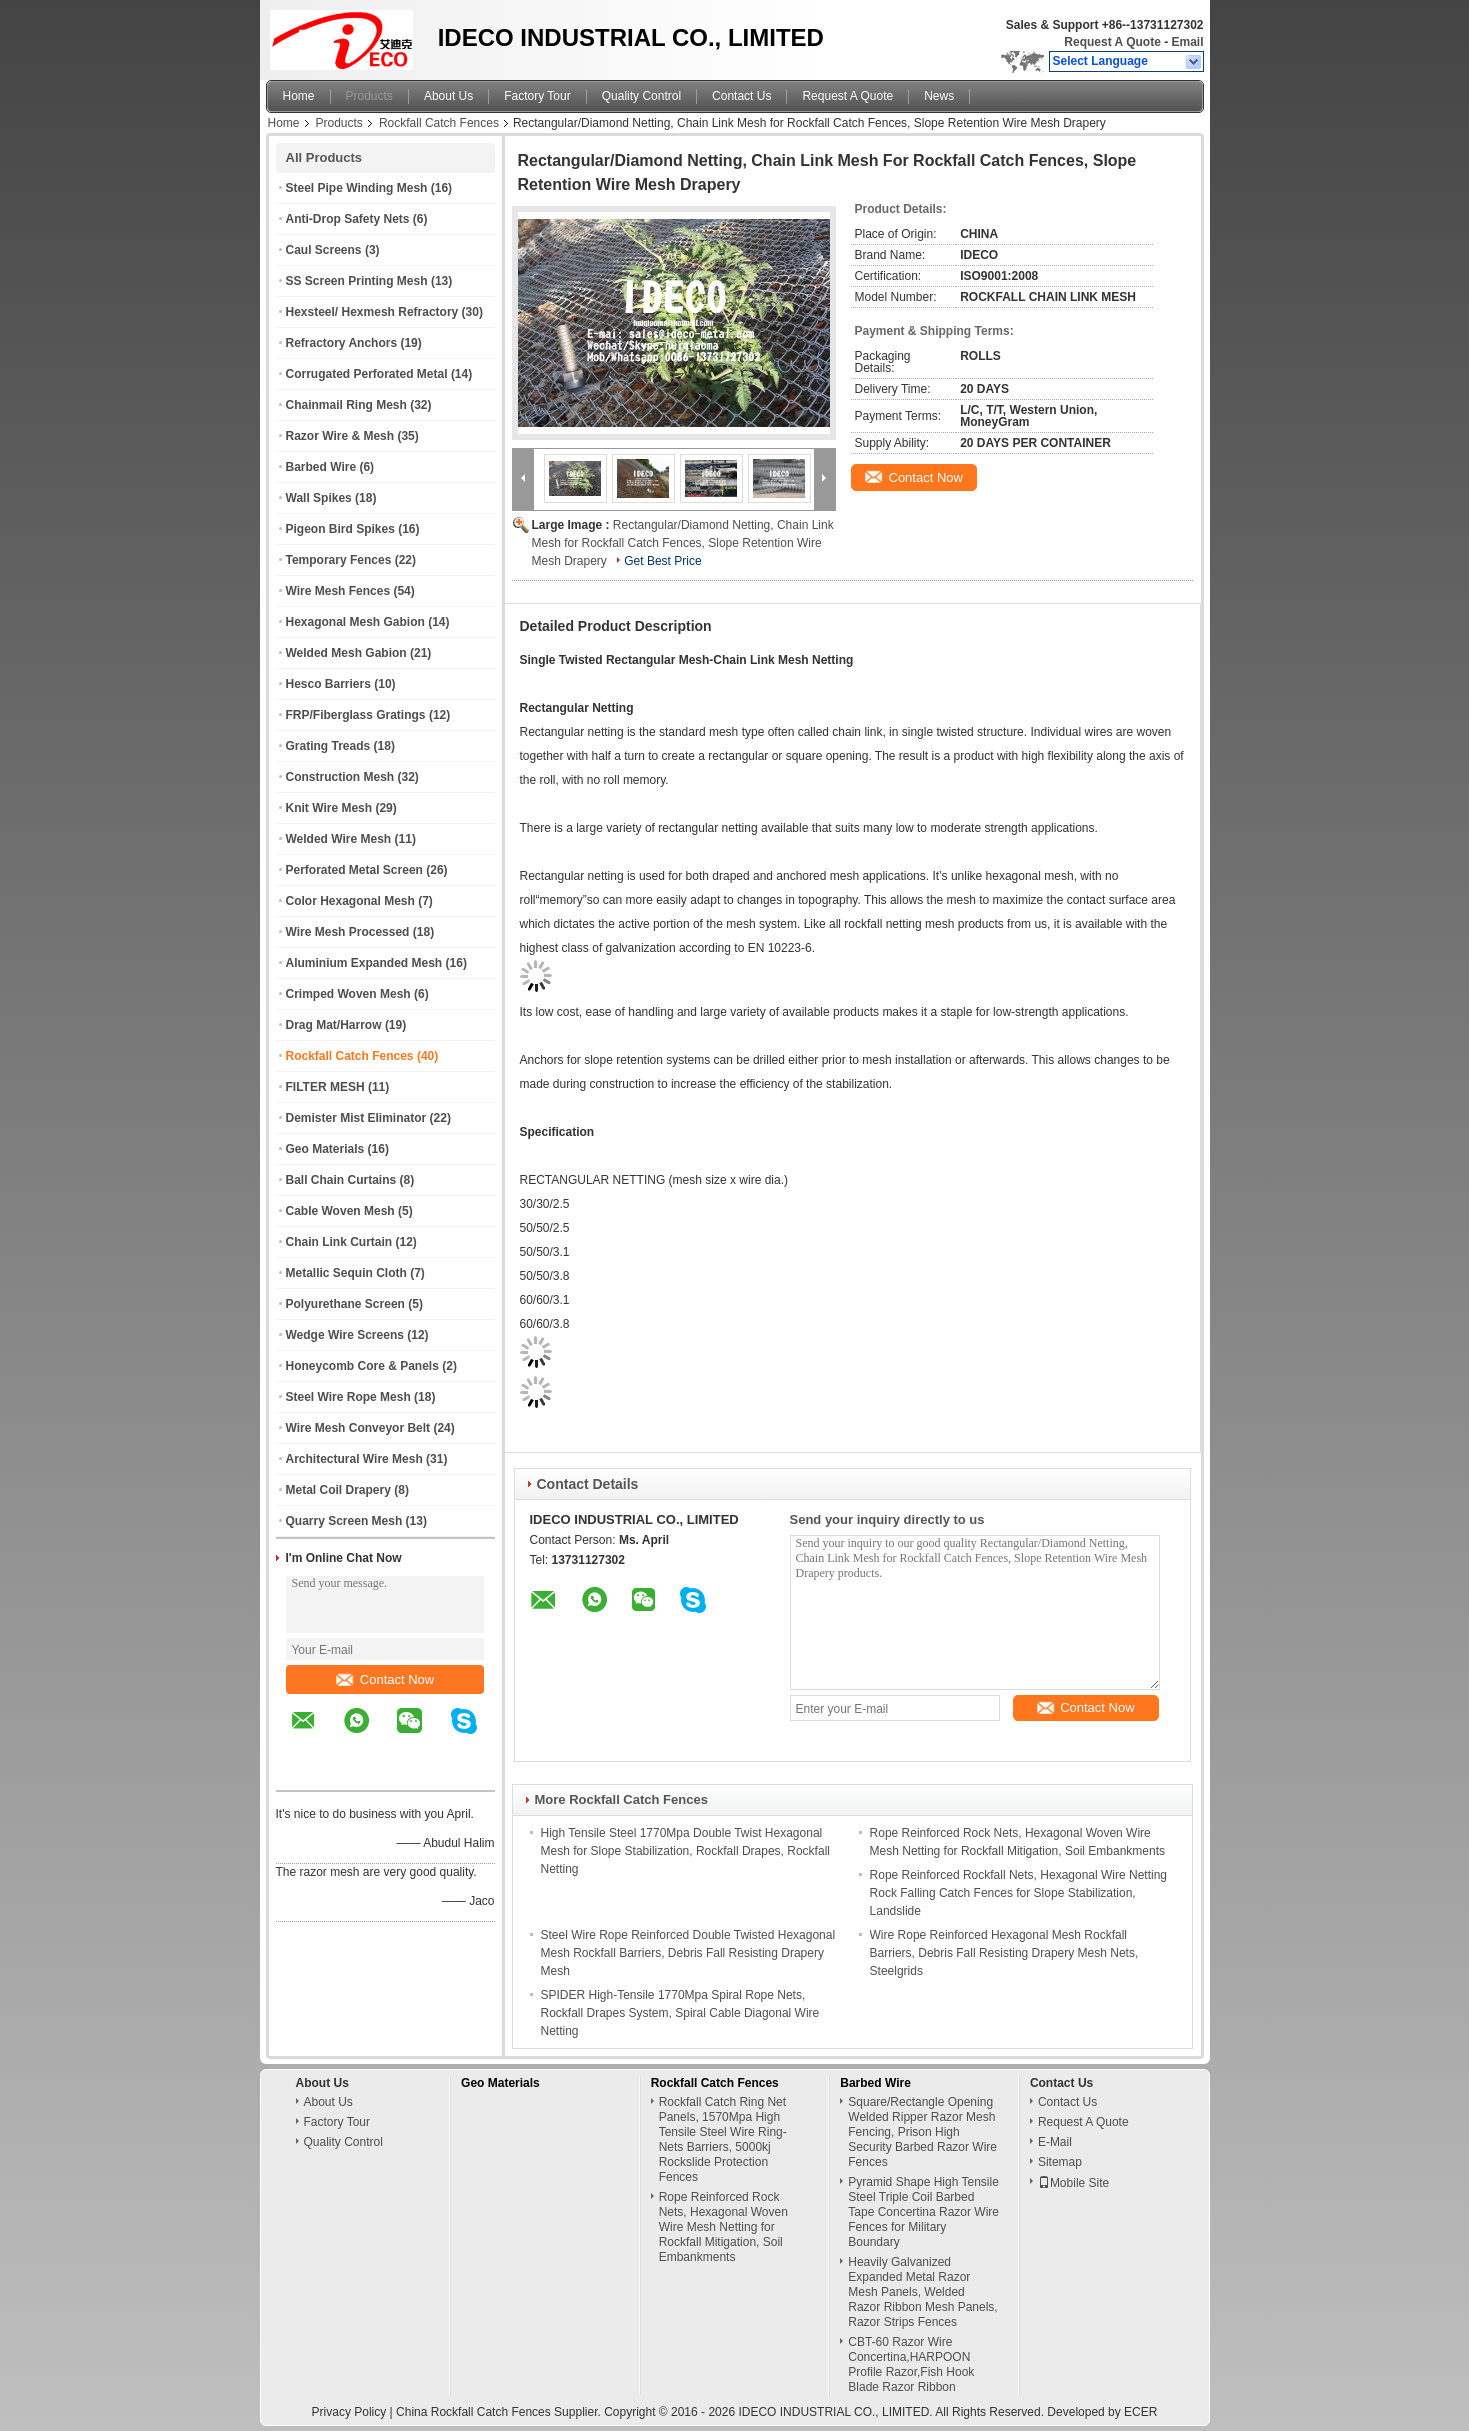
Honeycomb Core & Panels (362, 1366)
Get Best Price (662, 561)
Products (369, 96)
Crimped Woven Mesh (348, 994)
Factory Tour (537, 96)
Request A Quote (1112, 42)
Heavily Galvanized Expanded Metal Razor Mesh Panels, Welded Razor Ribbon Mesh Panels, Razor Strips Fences (922, 2292)
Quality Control (641, 96)
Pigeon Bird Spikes (340, 529)
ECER (1140, 2412)
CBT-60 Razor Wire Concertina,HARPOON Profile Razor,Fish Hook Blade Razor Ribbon (911, 2364)
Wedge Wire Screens (345, 1335)
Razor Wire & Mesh (340, 436)
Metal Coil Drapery (338, 1490)
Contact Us (741, 96)
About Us (448, 96)
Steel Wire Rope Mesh (348, 1397)
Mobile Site (1073, 2183)
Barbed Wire (321, 467)
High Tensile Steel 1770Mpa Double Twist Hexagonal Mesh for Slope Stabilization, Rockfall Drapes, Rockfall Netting (685, 1851)
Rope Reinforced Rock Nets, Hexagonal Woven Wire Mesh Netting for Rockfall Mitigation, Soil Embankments (723, 2227)
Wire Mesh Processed (348, 932)
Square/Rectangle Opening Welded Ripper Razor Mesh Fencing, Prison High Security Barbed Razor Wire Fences (922, 2132)
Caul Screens (324, 250)
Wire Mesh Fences (338, 591)
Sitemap (1060, 2162)
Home (299, 96)
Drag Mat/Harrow (334, 1025)
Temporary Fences (339, 560)
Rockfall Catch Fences (439, 123)
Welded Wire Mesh (339, 839)
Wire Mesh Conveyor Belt (358, 1428)
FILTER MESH (325, 1087)
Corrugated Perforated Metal (367, 374)
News (939, 96)
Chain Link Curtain (339, 1242)
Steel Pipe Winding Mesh (357, 188)
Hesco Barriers (328, 684)
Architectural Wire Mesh (354, 1459)
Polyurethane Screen (345, 1304)
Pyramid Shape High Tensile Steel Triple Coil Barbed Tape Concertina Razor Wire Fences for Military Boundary (923, 2212)
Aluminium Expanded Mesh (364, 963)
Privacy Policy (349, 2412)
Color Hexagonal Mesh (350, 901)
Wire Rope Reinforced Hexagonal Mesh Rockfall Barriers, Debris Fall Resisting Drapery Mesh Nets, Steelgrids (1004, 1953)
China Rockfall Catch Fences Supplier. (500, 2412)
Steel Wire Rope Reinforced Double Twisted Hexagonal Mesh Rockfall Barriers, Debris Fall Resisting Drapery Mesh (688, 1953)
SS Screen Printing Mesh (357, 281)
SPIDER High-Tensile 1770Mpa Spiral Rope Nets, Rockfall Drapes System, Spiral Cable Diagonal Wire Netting (680, 2013)
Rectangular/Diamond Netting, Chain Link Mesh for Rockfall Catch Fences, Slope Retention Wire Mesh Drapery (683, 543)
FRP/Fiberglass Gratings (356, 715)
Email (1187, 42)
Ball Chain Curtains (341, 1180)
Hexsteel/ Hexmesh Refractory (372, 312)
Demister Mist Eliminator (356, 1118)
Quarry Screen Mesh (344, 1521)
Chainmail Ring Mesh (346, 405)
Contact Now (385, 1679)
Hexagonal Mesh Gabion (355, 622)
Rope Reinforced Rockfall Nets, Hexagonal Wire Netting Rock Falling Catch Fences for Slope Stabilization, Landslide (1018, 1893)
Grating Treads (328, 746)
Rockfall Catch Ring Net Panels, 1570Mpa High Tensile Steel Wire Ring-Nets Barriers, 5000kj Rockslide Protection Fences (723, 2139)
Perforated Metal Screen (354, 870)
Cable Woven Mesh (340, 1211)
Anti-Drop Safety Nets (348, 219)
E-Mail (1055, 2142)
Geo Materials (325, 1149)
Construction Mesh (340, 777)
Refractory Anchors (342, 343)
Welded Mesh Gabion (346, 653)
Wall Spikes (319, 498)
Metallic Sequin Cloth (346, 1273)
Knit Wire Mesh (329, 808)
